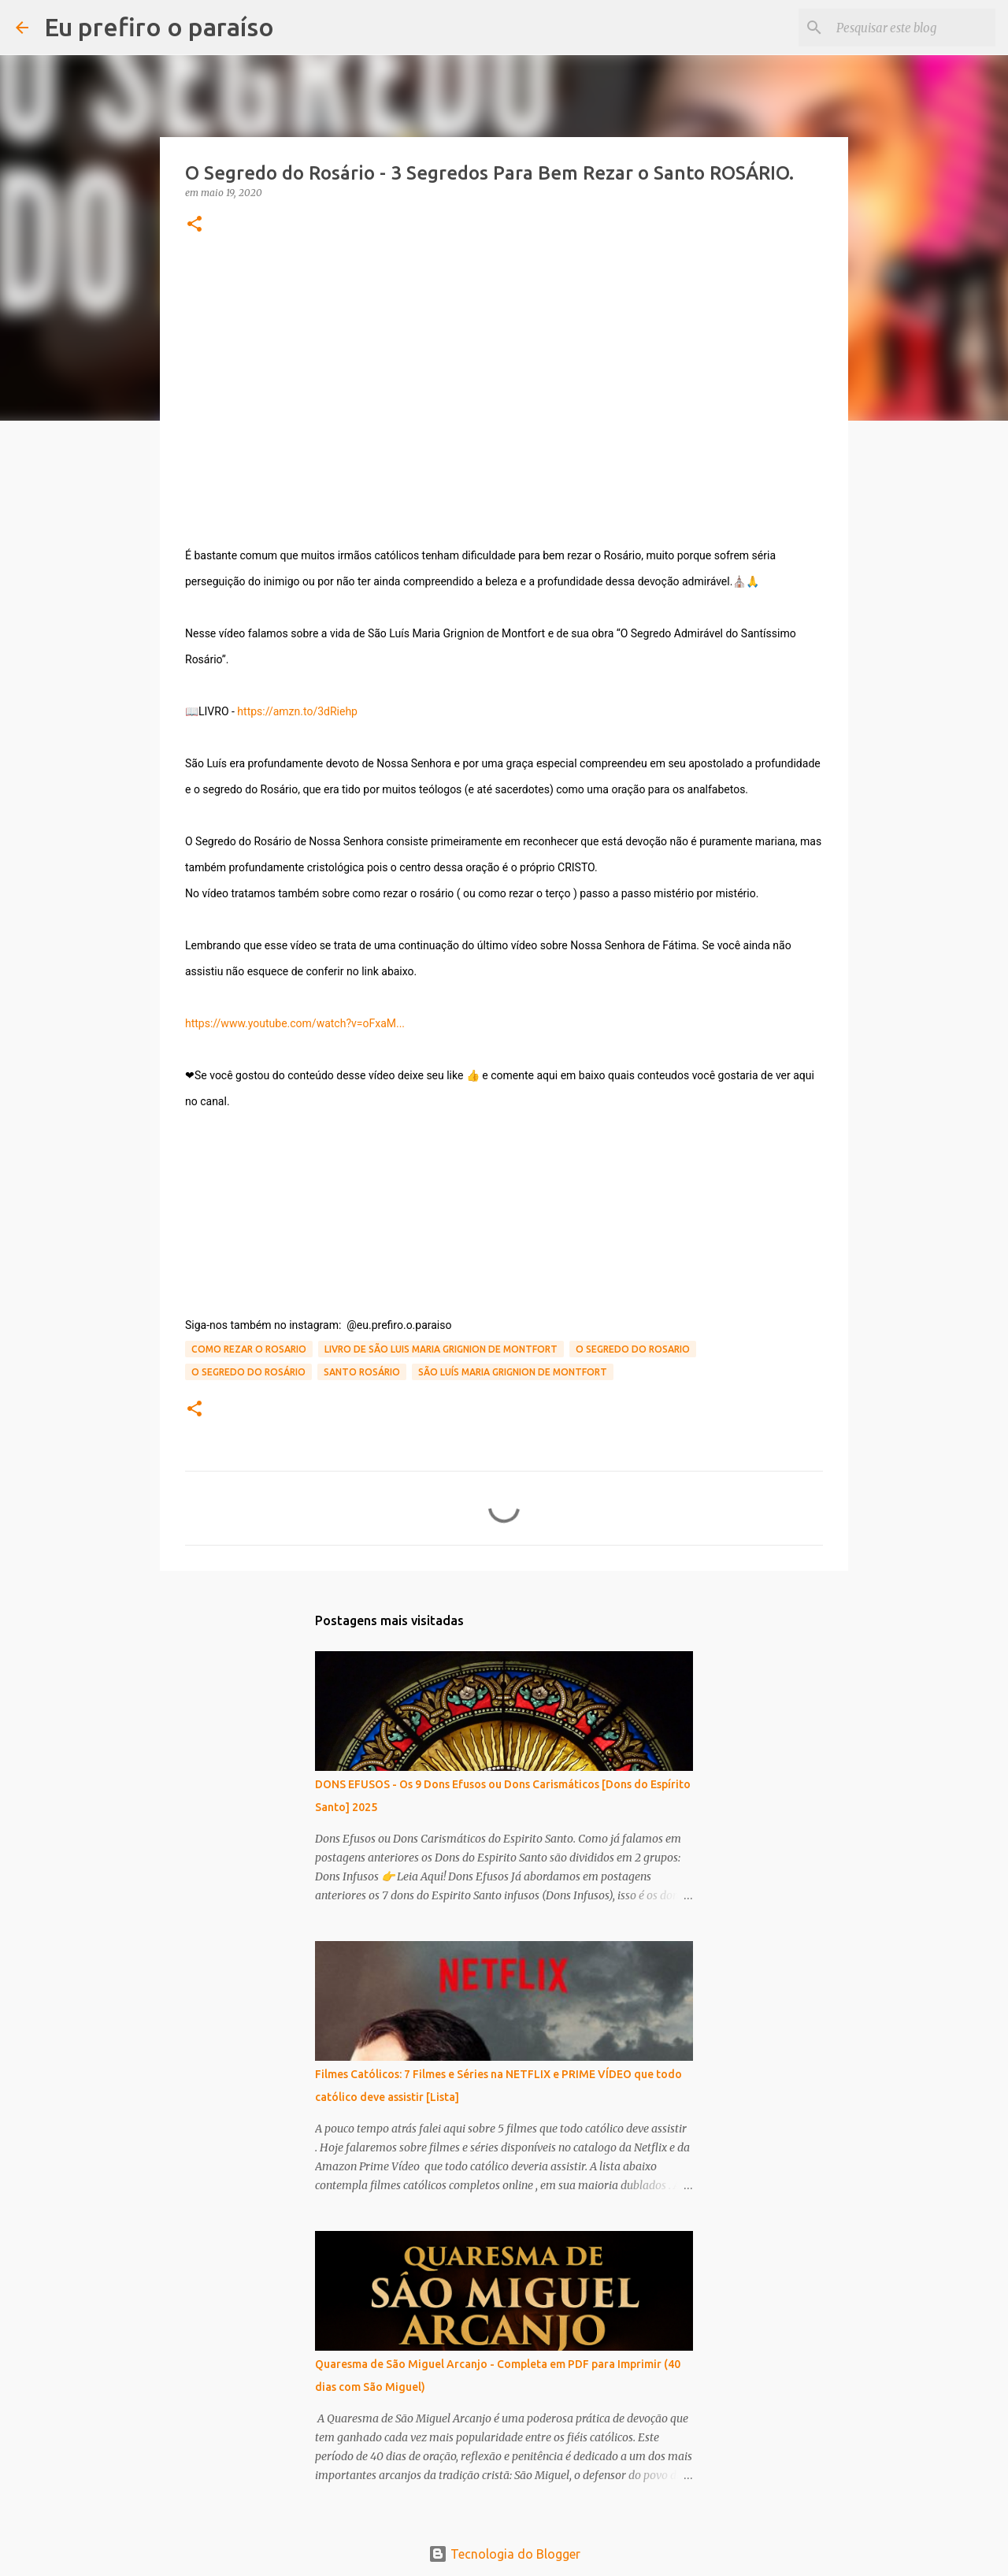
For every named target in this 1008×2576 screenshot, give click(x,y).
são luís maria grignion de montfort (512, 1372)
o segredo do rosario (633, 1349)
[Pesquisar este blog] (912, 27)
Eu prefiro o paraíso (159, 27)
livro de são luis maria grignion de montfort (441, 1349)
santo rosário (362, 1372)
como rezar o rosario (248, 1349)
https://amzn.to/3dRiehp (297, 711)
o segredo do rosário (248, 1372)
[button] (194, 225)
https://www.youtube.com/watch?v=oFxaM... (295, 1023)
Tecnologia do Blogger (504, 2554)
